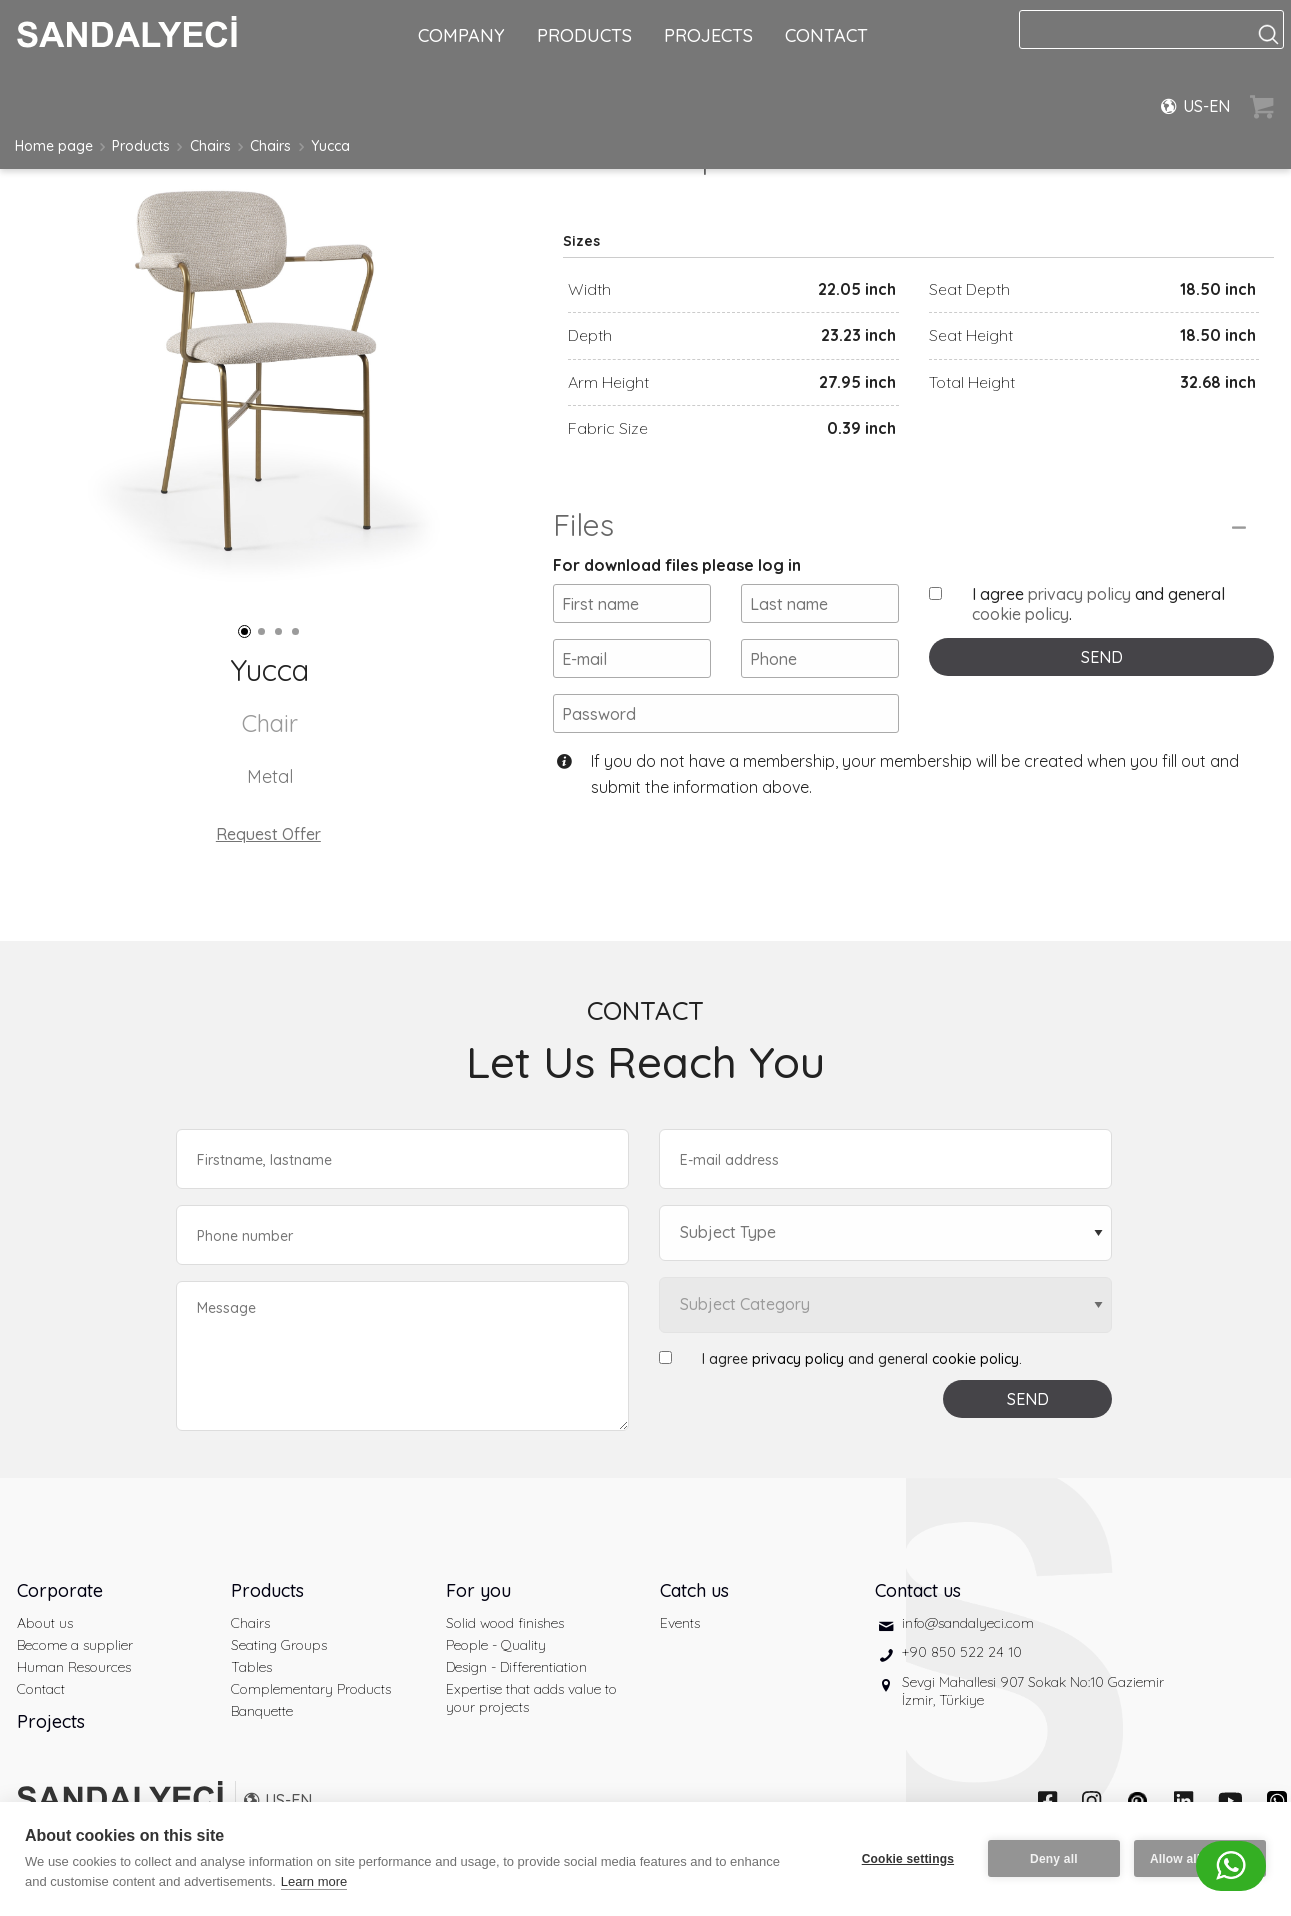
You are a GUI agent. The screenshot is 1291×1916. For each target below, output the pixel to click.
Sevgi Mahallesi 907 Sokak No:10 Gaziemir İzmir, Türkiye (1033, 1691)
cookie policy (1020, 614)
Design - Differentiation (516, 1667)
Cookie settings (908, 1859)
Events (680, 1623)
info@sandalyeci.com (968, 1623)
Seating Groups (279, 1645)
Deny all (1054, 1859)
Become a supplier (75, 1645)
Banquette (262, 1711)
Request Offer (268, 834)
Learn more (314, 1881)
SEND (1102, 657)
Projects (51, 1721)
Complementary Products (311, 1689)
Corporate (60, 1590)
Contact (41, 1689)
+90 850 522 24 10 (962, 1652)
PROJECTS (708, 35)
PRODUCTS (584, 35)
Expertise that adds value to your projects (531, 1698)
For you (478, 1590)
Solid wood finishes (505, 1623)
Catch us (694, 1590)
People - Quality (496, 1645)
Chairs (210, 146)
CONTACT (826, 35)
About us (45, 1623)
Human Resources (74, 1667)
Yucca (330, 146)
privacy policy (1079, 594)
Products (141, 146)
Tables (251, 1667)
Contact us (918, 1590)
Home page (54, 146)
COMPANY (461, 35)
